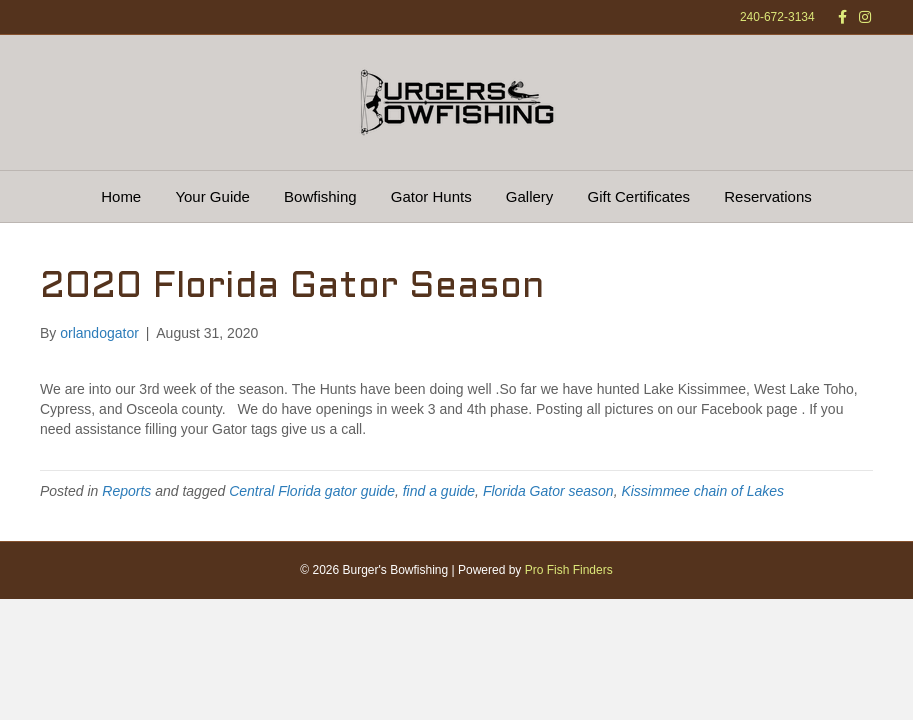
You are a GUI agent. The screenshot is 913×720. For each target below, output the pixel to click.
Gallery (530, 196)
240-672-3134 (777, 17)
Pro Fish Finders (569, 570)
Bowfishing (320, 196)
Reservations (768, 196)
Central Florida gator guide (312, 491)
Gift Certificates (639, 196)
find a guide (439, 491)
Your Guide (212, 196)
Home (121, 196)
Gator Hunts (431, 196)
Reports (126, 491)
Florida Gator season (548, 491)
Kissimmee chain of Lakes (702, 491)
